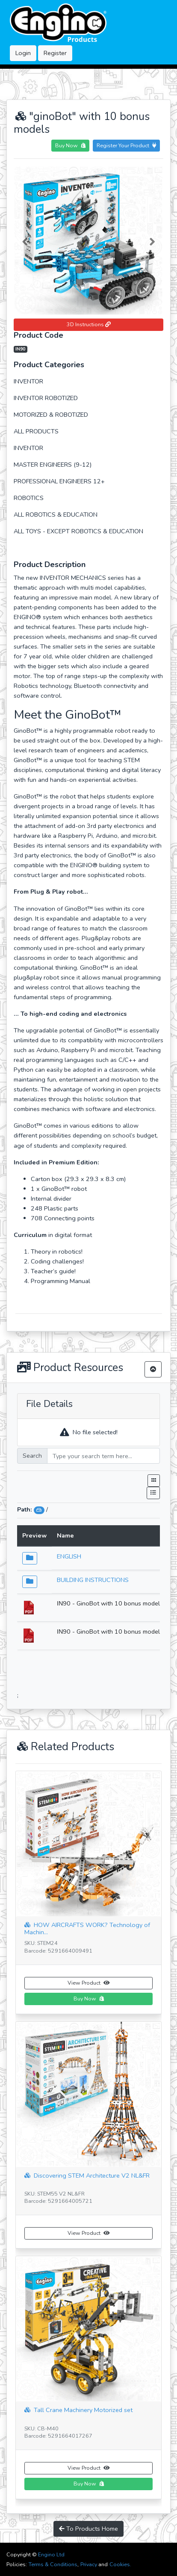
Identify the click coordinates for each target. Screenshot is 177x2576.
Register (55, 53)
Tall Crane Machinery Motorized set (78, 2410)
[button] (25, 240)
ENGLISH (69, 1556)
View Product (88, 1982)
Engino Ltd (51, 2554)
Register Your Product (126, 145)
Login (23, 53)
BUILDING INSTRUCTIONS (93, 1580)
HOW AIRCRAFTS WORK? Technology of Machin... (87, 1926)
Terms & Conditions (53, 2564)
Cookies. (120, 2564)
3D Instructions (89, 324)
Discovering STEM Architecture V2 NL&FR (87, 2176)
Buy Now (70, 145)
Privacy (88, 2564)
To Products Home (88, 2528)
